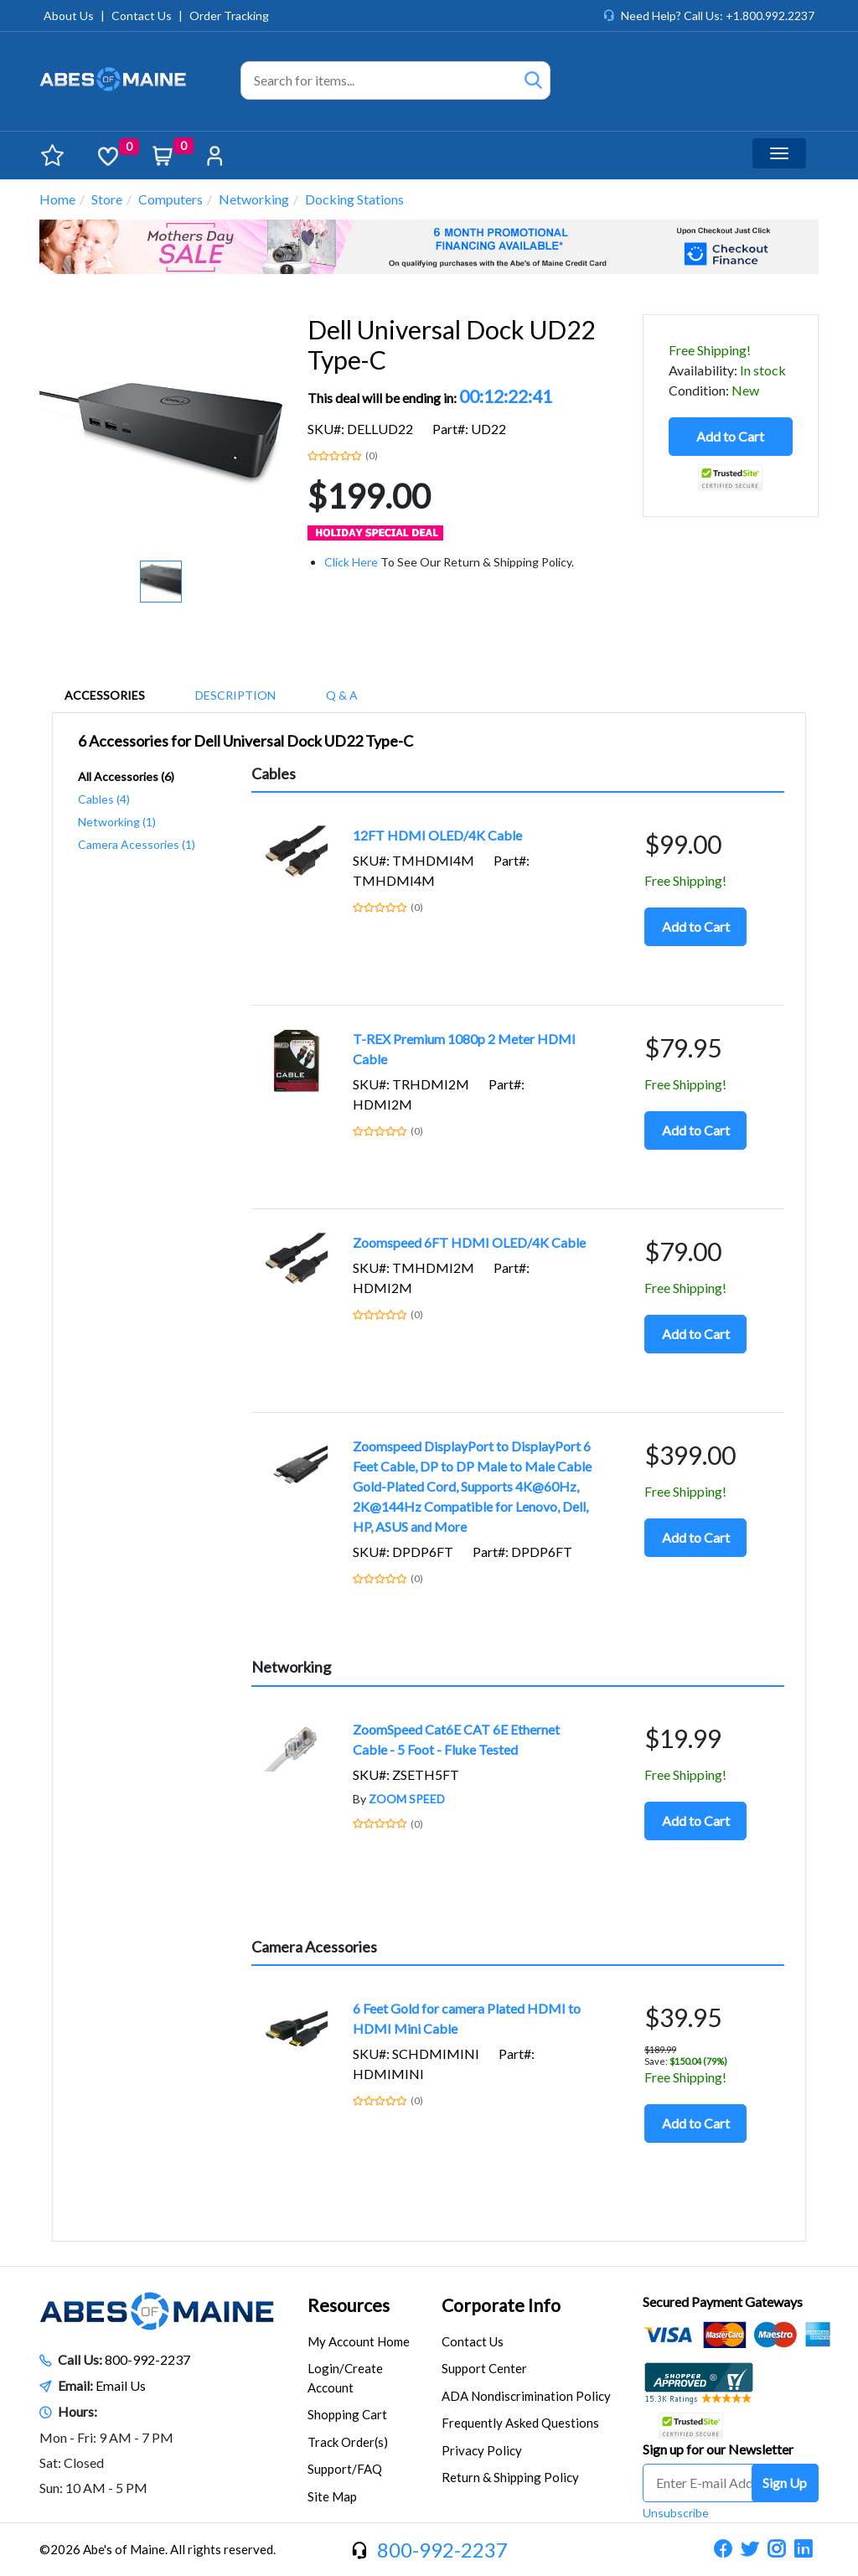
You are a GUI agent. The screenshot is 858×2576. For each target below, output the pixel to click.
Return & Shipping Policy (510, 2477)
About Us (69, 15)
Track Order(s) (348, 2441)
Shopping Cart (347, 2414)
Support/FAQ (345, 2468)
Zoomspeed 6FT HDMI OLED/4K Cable (469, 1242)
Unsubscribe (676, 2513)
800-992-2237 (147, 2359)
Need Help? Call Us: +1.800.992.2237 (717, 15)
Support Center (484, 2368)
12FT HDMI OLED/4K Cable (437, 835)
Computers (170, 199)
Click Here (351, 562)
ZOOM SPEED (407, 1799)
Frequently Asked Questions (520, 2422)
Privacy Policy (482, 2450)
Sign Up (784, 2483)
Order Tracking (229, 15)
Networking (254, 199)
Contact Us (141, 15)
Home (57, 199)
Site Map (332, 2496)
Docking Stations (354, 199)
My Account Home (359, 2341)
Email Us (121, 2385)
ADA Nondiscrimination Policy (526, 2395)
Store (106, 199)
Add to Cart (730, 436)
